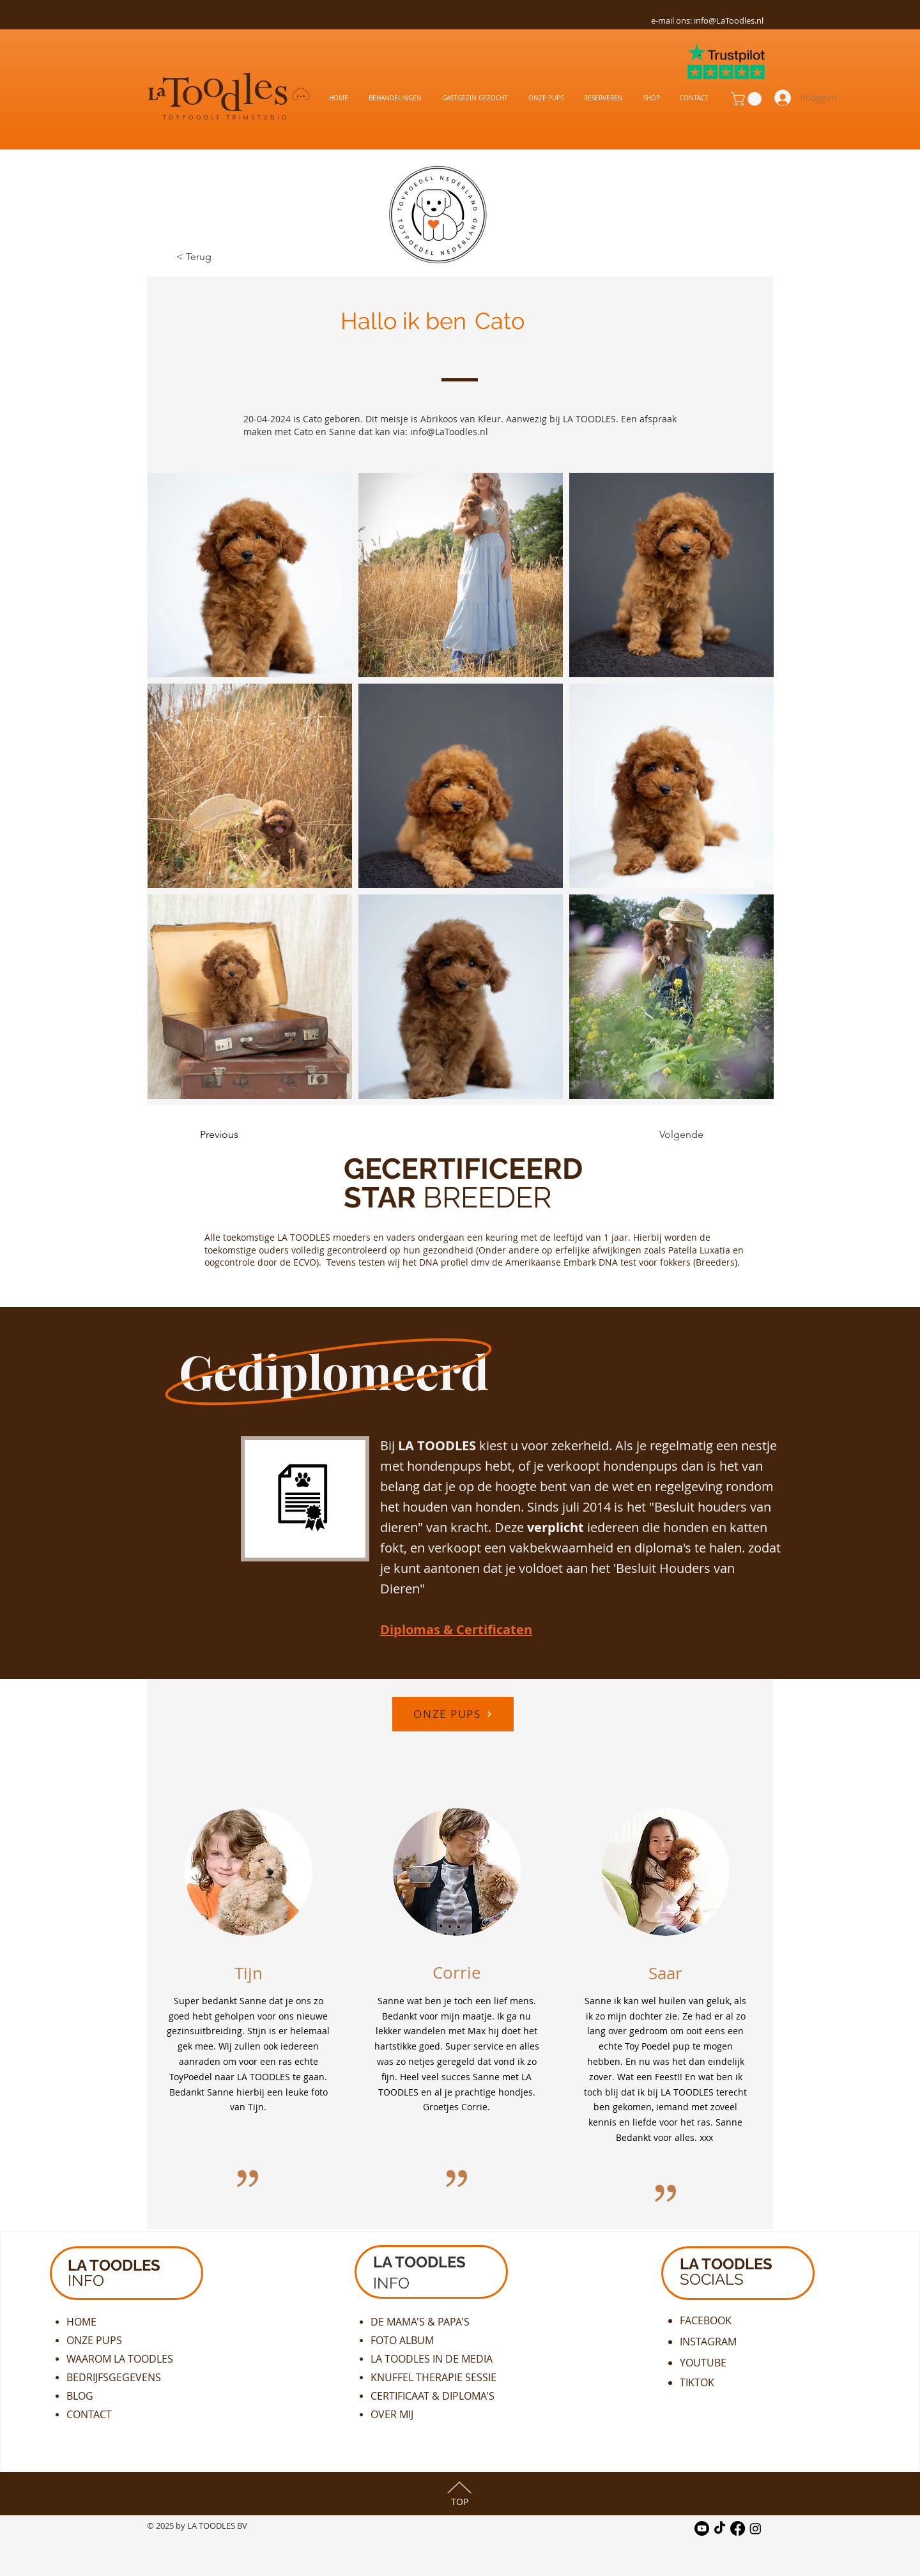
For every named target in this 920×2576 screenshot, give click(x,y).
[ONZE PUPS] (453, 1714)
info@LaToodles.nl (728, 20)
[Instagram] (755, 2528)
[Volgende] (671, 1134)
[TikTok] (719, 2528)
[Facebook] (737, 2528)
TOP (459, 2502)
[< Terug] (218, 257)
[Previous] (242, 1134)
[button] (748, 99)
